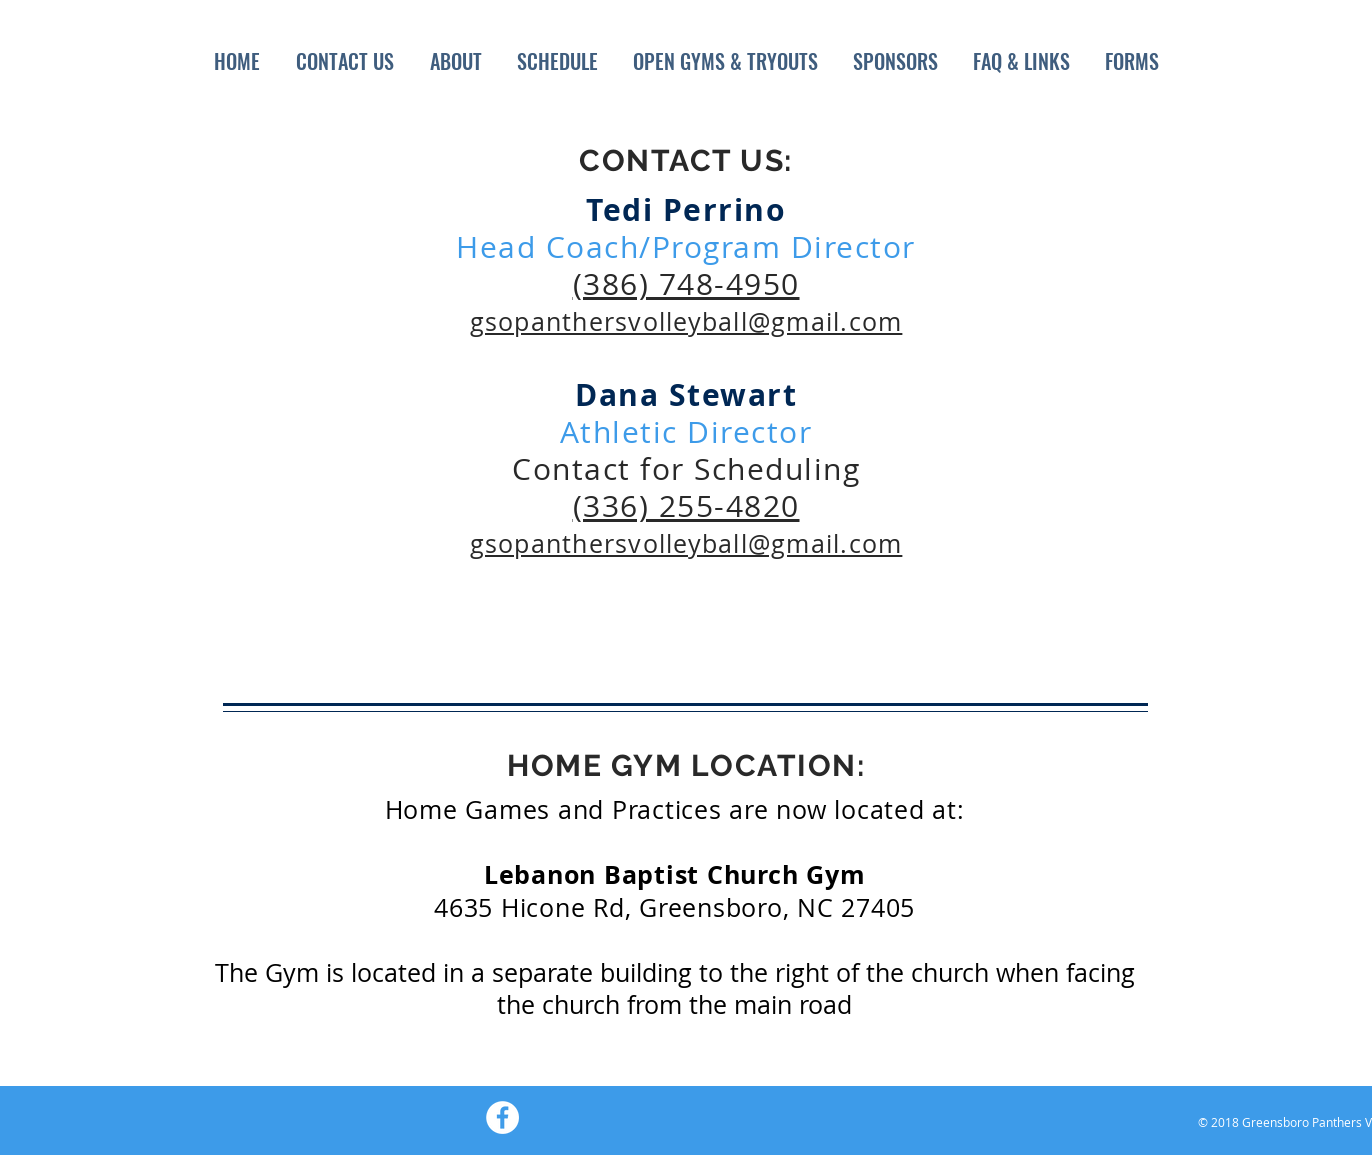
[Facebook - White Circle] (502, 1117)
